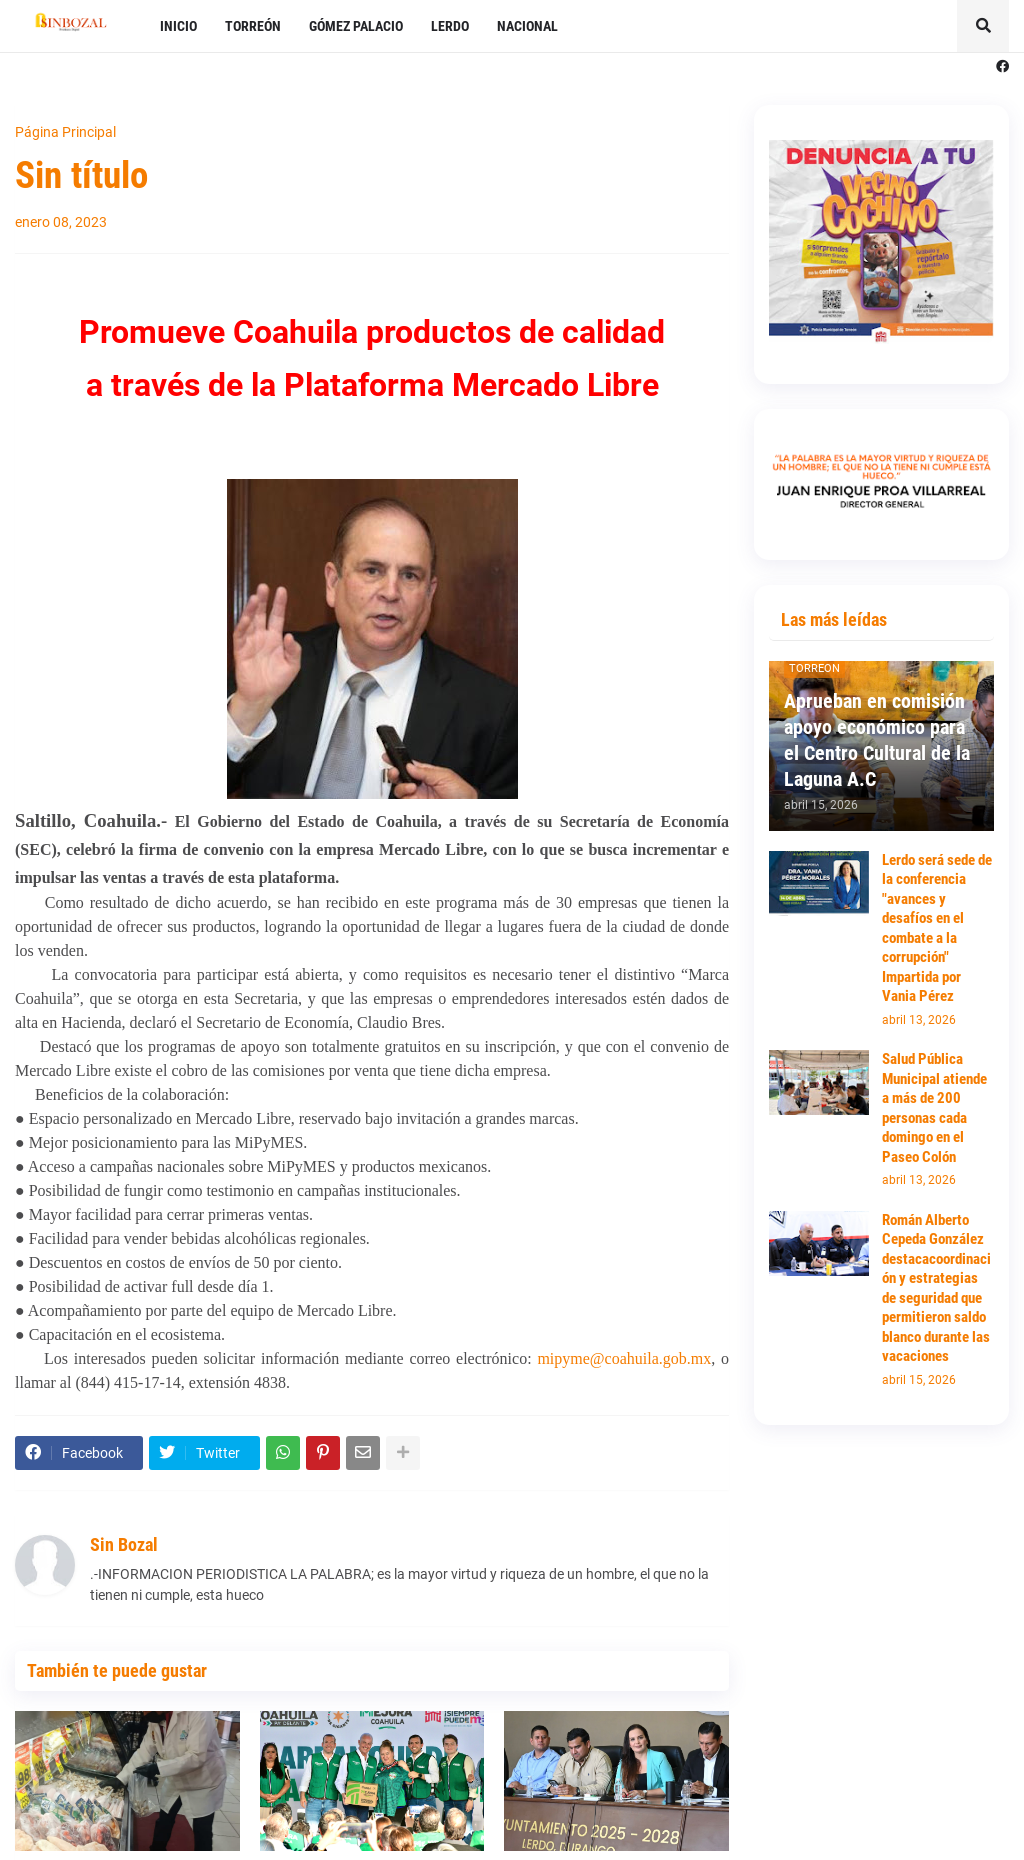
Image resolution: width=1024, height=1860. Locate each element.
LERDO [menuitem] (450, 26)
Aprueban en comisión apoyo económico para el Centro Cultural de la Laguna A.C (877, 740)
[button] (983, 26)
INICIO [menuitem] (178, 26)
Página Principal (65, 132)
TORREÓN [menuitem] (253, 26)
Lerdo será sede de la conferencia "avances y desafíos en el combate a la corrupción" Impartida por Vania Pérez (937, 928)
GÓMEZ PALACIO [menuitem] (356, 26)
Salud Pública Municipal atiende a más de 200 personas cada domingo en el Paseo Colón (934, 1108)
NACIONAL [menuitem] (527, 26)
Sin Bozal (124, 1544)
